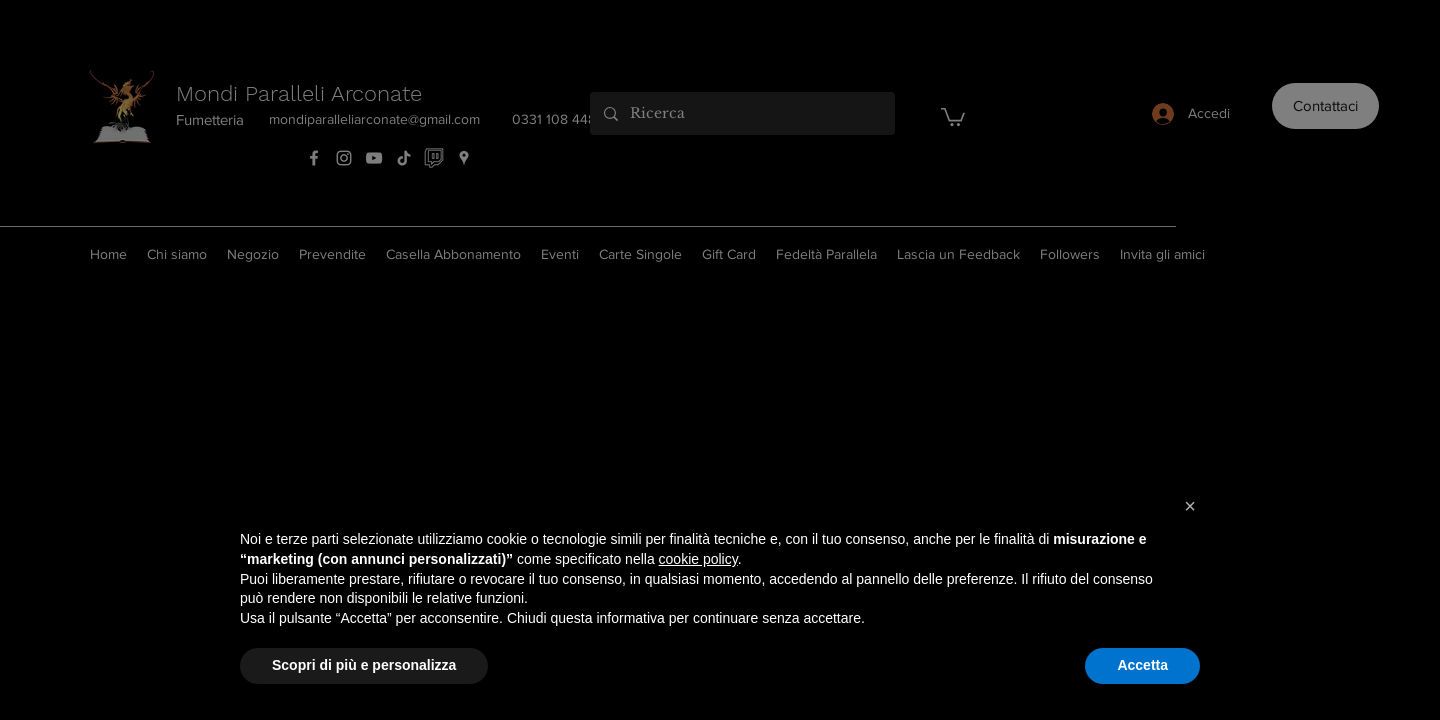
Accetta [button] (1142, 665)
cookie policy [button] (698, 559)
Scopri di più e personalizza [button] (364, 665)
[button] (1190, 506)
